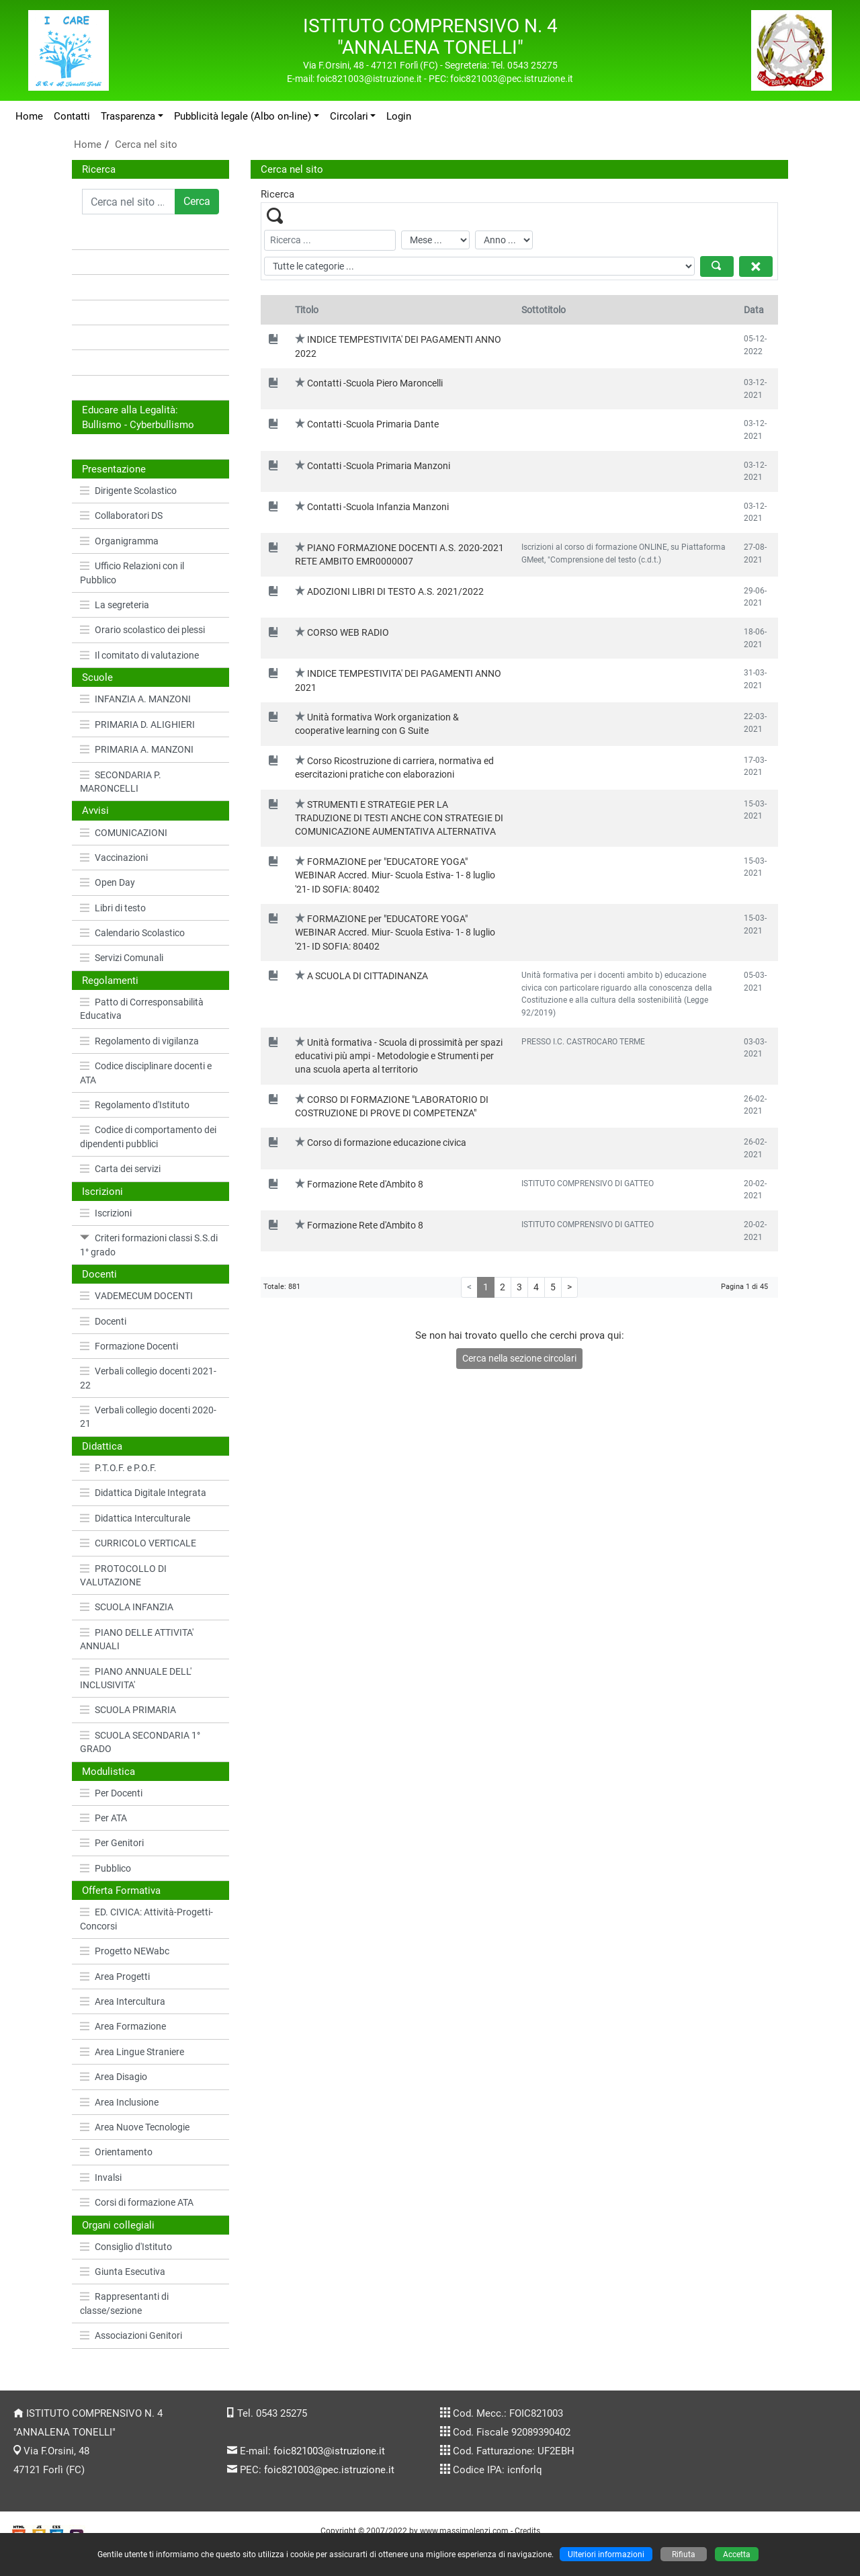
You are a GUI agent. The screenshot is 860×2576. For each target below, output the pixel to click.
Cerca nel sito (146, 144)
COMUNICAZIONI (123, 832)
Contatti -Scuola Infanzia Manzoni (378, 506)
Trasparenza (128, 116)
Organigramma (119, 541)
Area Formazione (123, 2026)
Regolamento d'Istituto (134, 1104)
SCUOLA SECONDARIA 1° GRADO (140, 1742)
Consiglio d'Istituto (126, 2246)
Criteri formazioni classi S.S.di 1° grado (149, 1245)
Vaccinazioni (114, 857)
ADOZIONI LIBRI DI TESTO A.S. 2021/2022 (395, 591)
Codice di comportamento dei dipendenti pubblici (148, 1136)
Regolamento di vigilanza (139, 1041)
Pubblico (105, 1868)
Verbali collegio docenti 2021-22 (148, 1378)
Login (398, 116)
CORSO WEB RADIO (348, 632)
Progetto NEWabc (124, 1951)
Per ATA (103, 1818)
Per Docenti (111, 1793)
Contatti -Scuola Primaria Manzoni (378, 465)
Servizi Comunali (121, 957)
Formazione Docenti (129, 1346)
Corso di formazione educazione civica (386, 1142)
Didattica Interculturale (135, 1518)
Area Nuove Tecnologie (134, 2127)
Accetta (736, 2554)
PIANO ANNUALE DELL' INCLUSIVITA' (135, 1678)
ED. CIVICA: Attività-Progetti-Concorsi (146, 1919)
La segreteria (114, 604)
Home (29, 116)
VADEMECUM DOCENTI (136, 1295)
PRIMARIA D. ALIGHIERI (137, 724)
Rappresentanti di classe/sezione (124, 2303)
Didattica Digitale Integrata (143, 1492)
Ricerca (99, 169)
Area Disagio (113, 2076)
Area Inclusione (119, 2102)
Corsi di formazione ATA (137, 2202)
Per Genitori (112, 1842)
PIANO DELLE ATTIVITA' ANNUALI (137, 1639)
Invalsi (101, 2177)
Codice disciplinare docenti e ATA (146, 1073)
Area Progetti (115, 1976)
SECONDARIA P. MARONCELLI (120, 782)
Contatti (72, 116)
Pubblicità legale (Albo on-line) (242, 116)
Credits (527, 2531)
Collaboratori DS (121, 515)
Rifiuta (683, 2554)
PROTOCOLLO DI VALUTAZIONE (123, 1575)
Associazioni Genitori (131, 2335)
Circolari (349, 116)
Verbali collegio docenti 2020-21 (148, 1417)
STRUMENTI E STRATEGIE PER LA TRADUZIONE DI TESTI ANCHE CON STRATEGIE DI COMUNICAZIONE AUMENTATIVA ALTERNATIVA (399, 818)
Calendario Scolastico (132, 932)
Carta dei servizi (120, 1168)
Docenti (103, 1321)
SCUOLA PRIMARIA (128, 1709)
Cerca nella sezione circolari (519, 1358)
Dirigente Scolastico (128, 490)
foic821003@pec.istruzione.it (329, 2470)
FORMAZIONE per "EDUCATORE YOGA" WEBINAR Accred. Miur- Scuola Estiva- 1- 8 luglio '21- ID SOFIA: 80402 (395, 875)
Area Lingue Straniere (132, 2051)
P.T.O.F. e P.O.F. (118, 1467)
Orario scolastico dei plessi (142, 629)
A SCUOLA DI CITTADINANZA (367, 975)
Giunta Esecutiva (122, 2271)
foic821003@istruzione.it (329, 2451)
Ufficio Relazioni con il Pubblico (132, 572)
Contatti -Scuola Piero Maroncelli (375, 383)
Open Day (107, 882)
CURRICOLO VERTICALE (138, 1543)
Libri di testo (113, 908)
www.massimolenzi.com (464, 2531)
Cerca (196, 201)
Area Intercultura (122, 2001)
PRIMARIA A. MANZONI (137, 749)
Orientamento (116, 2152)
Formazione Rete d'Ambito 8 (365, 1184)
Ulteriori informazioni (606, 2554)
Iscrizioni (106, 1213)
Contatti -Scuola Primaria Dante (373, 424)
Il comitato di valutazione (139, 655)
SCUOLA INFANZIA (126, 1607)
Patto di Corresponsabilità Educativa (142, 1009)
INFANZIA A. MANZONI (135, 699)
